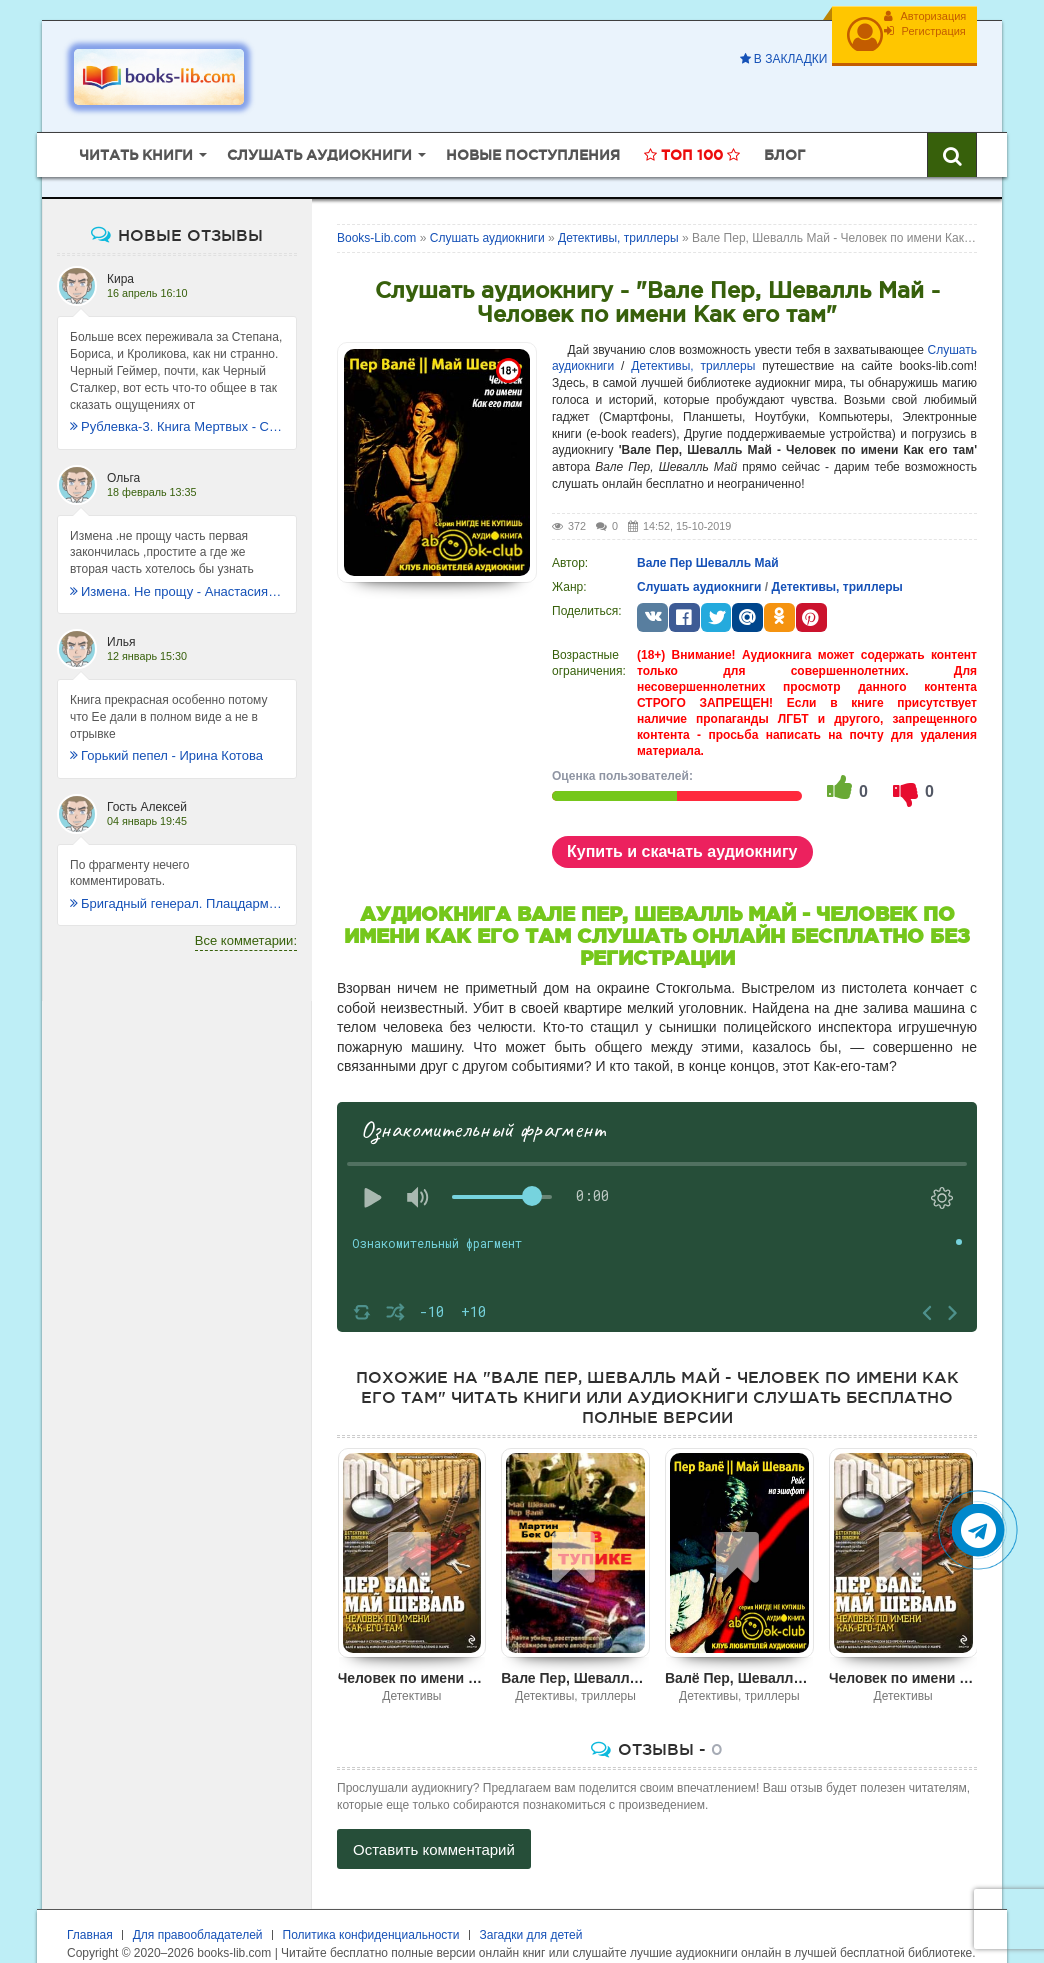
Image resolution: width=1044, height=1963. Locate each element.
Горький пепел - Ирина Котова (166, 725)
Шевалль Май (737, 532)
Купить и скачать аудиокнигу (682, 820)
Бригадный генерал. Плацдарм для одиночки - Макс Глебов (177, 873)
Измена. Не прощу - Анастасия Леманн (177, 561)
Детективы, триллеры (693, 336)
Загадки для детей (531, 1904)
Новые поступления (533, 125)
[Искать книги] (952, 125)
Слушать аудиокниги (699, 556)
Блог (784, 125)
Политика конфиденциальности (371, 1904)
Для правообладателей (198, 1904)
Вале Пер (664, 532)
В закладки (766, 59)
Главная (90, 1904)
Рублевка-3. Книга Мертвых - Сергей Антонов (177, 396)
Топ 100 (692, 125)
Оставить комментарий (434, 1818)
